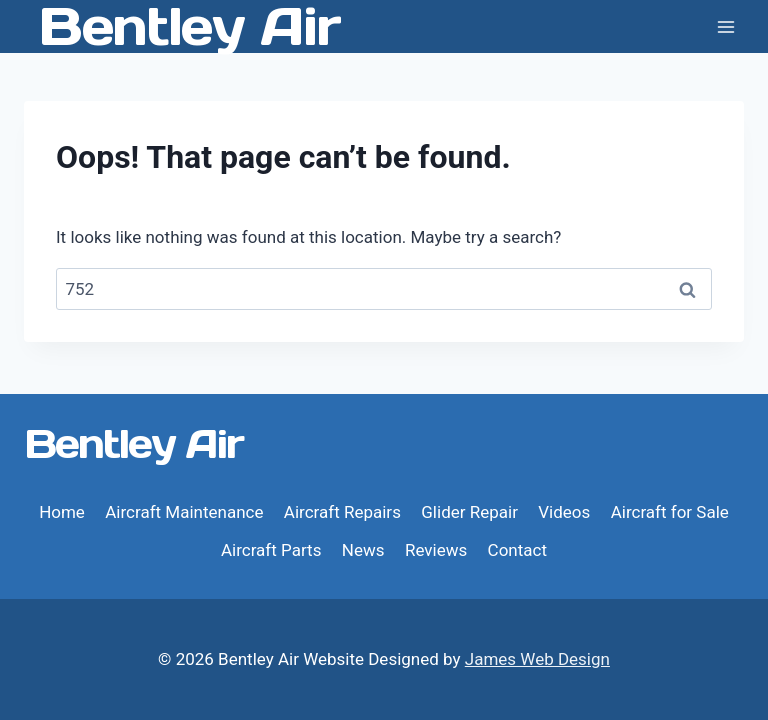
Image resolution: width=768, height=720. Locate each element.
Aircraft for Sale (670, 512)
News (363, 550)
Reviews (436, 550)
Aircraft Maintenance (184, 512)
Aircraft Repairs (342, 512)
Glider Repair (469, 512)
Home (62, 512)
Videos (564, 512)
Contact (517, 550)
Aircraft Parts (271, 550)
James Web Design (537, 659)
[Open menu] (725, 26)
